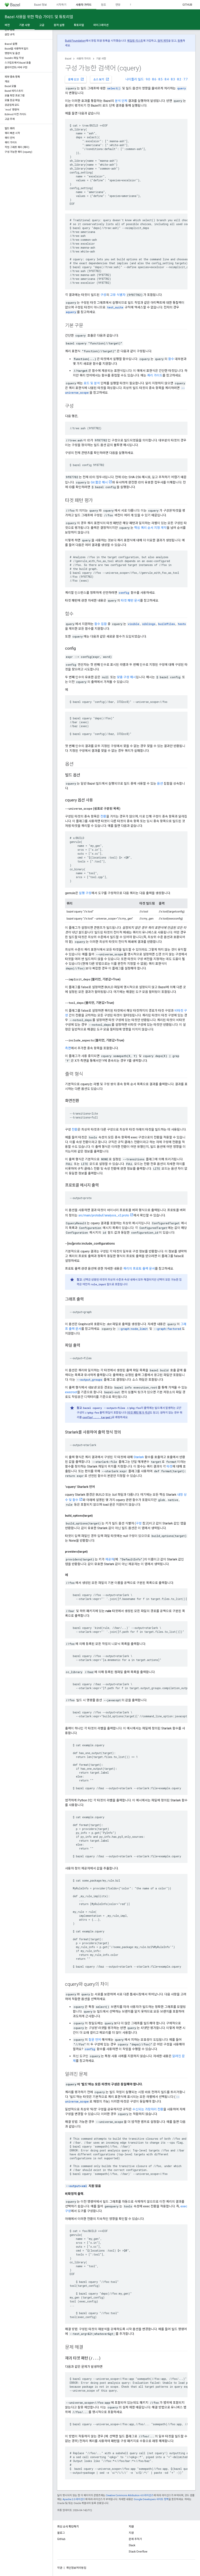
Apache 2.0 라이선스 (73, 2499)
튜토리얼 (79, 25)
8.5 (160, 79)
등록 (180, 40)
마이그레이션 (101, 25)
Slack (132, 2545)
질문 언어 (94, 2040)
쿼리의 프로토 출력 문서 (139, 1268)
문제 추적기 (135, 2539)
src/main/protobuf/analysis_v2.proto (103, 1215)
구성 (103, 295)
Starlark (139, 1457)
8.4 (167, 79)
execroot (71, 1392)
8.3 (173, 79)
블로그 (61, 2532)
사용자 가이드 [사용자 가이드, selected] (84, 4)
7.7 (185, 79)
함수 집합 (100, 624)
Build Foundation (75, 40)
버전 (7, 25)
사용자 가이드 (83, 58)
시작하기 (61, 4)
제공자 (109, 1559)
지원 (131, 2532)
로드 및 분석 (92, 383)
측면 (68, 1048)
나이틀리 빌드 (134, 79)
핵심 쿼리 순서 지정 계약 (150, 528)
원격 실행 (59, 25)
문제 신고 (76, 79)
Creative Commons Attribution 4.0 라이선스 (130, 2495)
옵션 (160, 783)
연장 (118, 4)
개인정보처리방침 (76, 2567)
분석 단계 (121, 101)
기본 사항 (101, 58)
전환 (103, 816)
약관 (59, 2567)
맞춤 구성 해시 (126, 677)
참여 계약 (162, 40)
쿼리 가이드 (154, 375)
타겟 (169, 1466)
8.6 (154, 79)
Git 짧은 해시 (99, 482)
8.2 (179, 79)
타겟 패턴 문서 (130, 600)
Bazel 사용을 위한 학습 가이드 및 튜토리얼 (39, 16)
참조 (103, 4)
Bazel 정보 (40, 4)
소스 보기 (101, 79)
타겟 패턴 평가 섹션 (139, 1412)
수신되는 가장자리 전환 (147, 2109)
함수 (171, 359)
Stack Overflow (138, 2551)
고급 (41, 25)
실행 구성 (85, 893)
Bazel (68, 58)
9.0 (148, 79)
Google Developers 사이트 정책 (151, 2499)
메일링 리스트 (135, 40)
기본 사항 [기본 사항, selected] (24, 25)
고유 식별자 (117, 295)
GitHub (187, 4)
